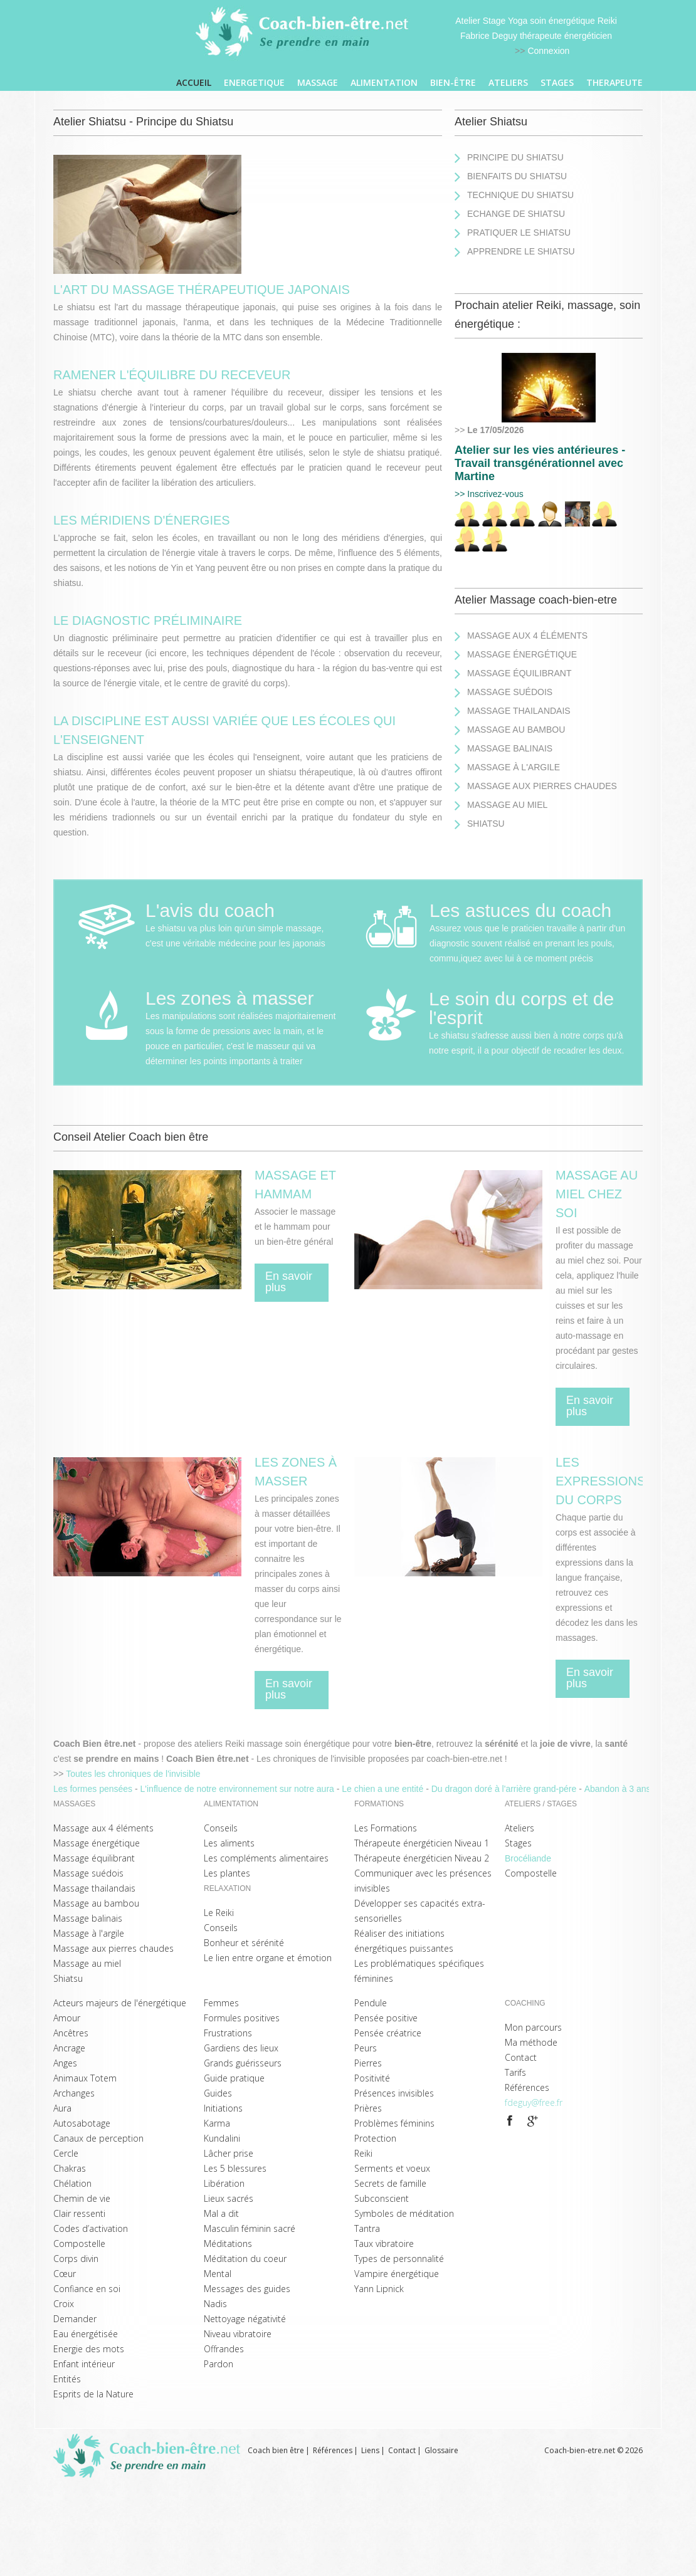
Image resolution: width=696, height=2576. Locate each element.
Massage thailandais (519, 711)
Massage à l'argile (513, 767)
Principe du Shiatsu (515, 157)
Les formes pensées (94, 1789)
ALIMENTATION (384, 82)
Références (332, 2450)
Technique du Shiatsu (520, 195)
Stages (557, 82)
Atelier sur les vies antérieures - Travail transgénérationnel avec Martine (540, 463)
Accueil (193, 82)
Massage (317, 82)
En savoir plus (288, 1282)
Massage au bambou (516, 730)
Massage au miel (507, 805)
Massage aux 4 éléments (527, 636)
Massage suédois (509, 692)
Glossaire (441, 2450)
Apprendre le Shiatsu (521, 251)
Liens (370, 2450)
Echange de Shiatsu (516, 214)
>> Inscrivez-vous (489, 494)
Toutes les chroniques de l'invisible (133, 1774)
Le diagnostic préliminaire (147, 620)
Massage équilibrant (519, 673)
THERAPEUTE (614, 82)
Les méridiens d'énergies (141, 520)
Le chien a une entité (384, 1789)
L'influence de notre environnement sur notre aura (238, 1789)
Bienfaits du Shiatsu (517, 176)
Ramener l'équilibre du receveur (171, 375)
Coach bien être (276, 2450)
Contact (402, 2450)
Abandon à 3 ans (618, 1789)
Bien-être (453, 82)
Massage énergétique (522, 654)
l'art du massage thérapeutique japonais (201, 289)
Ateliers (508, 82)
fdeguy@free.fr (533, 2102)
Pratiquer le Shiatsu (519, 233)
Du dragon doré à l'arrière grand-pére (505, 1789)
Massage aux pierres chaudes (542, 786)
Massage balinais (509, 748)
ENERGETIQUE (254, 82)
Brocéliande (528, 1858)
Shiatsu (486, 824)
